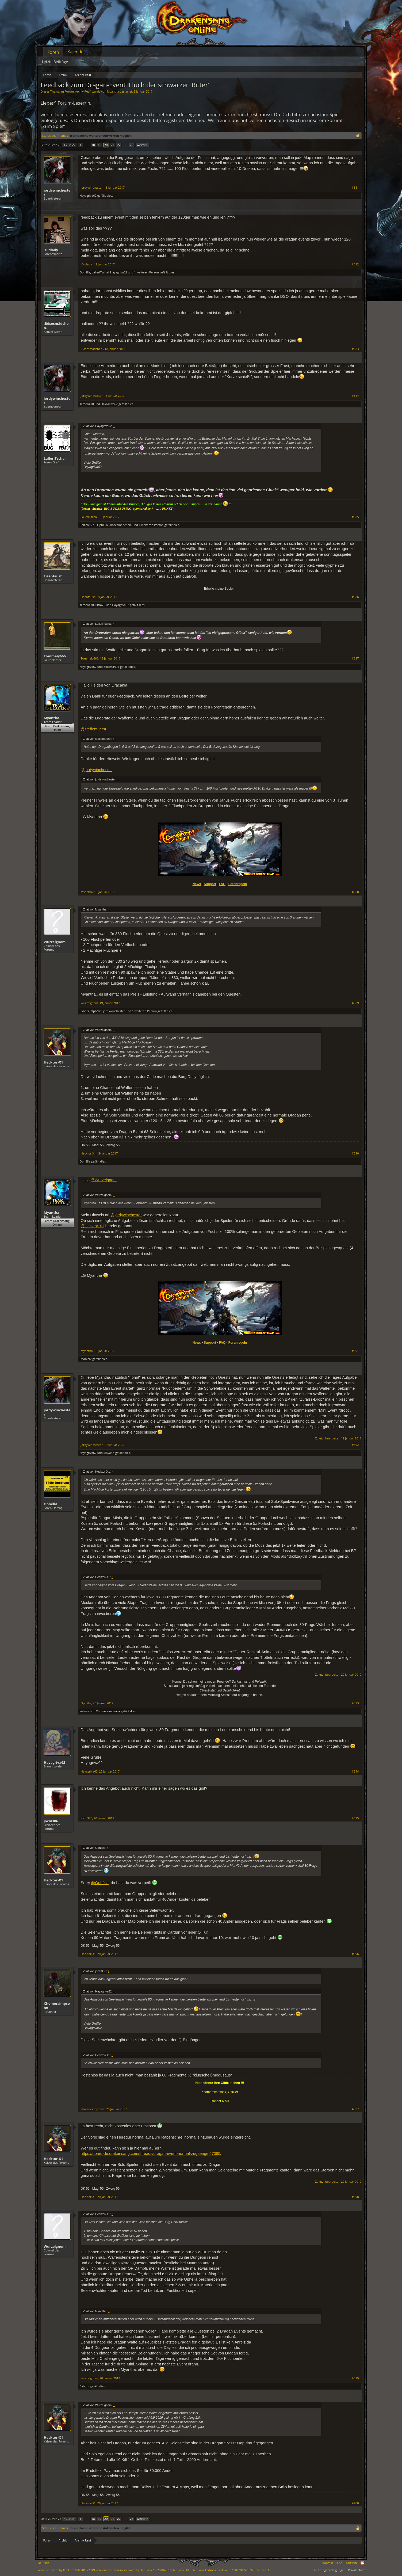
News (197, 884)
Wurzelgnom (55, 942)
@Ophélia (100, 1883)
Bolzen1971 (88, 525)
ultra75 (100, 605)
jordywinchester (57, 192)
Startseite (351, 2563)
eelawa (84, 1711)
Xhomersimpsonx (108, 1711)
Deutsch (43, 2563)
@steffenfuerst (93, 729)
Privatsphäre (357, 2570)
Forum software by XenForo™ (152, 2570)
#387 (355, 658)
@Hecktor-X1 (92, 1226)
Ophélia (85, 272)
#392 (355, 1445)
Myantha (113, 91)
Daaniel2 (86, 1359)
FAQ (222, 884)
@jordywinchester (96, 770)
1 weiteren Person (146, 272)
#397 (355, 2109)
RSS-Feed (362, 2563)
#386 (355, 597)
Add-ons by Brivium (231, 2570)
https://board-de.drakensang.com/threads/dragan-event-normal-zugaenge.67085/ (151, 2153)
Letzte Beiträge (55, 61)
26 (131, 145)
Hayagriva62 (88, 195)
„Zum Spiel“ (53, 126)
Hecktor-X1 (53, 1062)
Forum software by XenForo (75, 2570)
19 (99, 145)
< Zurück (69, 145)
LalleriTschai (100, 272)
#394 (355, 1771)
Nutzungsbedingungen (329, 2570)
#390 (355, 1153)
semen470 (87, 404)
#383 (355, 349)
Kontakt (327, 2563)
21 (112, 145)
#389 (355, 1003)
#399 (355, 2378)
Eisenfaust (53, 576)
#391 (355, 1351)
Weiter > (142, 145)
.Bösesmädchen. (56, 325)
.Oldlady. (51, 250)
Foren (53, 52)
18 (93, 145)
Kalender (76, 52)
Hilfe (339, 2563)
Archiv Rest (82, 91)
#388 (355, 892)
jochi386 (51, 1821)
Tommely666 (55, 656)
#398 (355, 2197)
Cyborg (84, 1011)
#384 (355, 396)
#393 (355, 1703)
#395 (355, 1818)
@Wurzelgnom (104, 1180)
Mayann (109, 1453)
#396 (355, 1954)
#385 (355, 517)
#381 (355, 187)
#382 (355, 264)
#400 (355, 2503)
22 (119, 145)
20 (106, 145)
